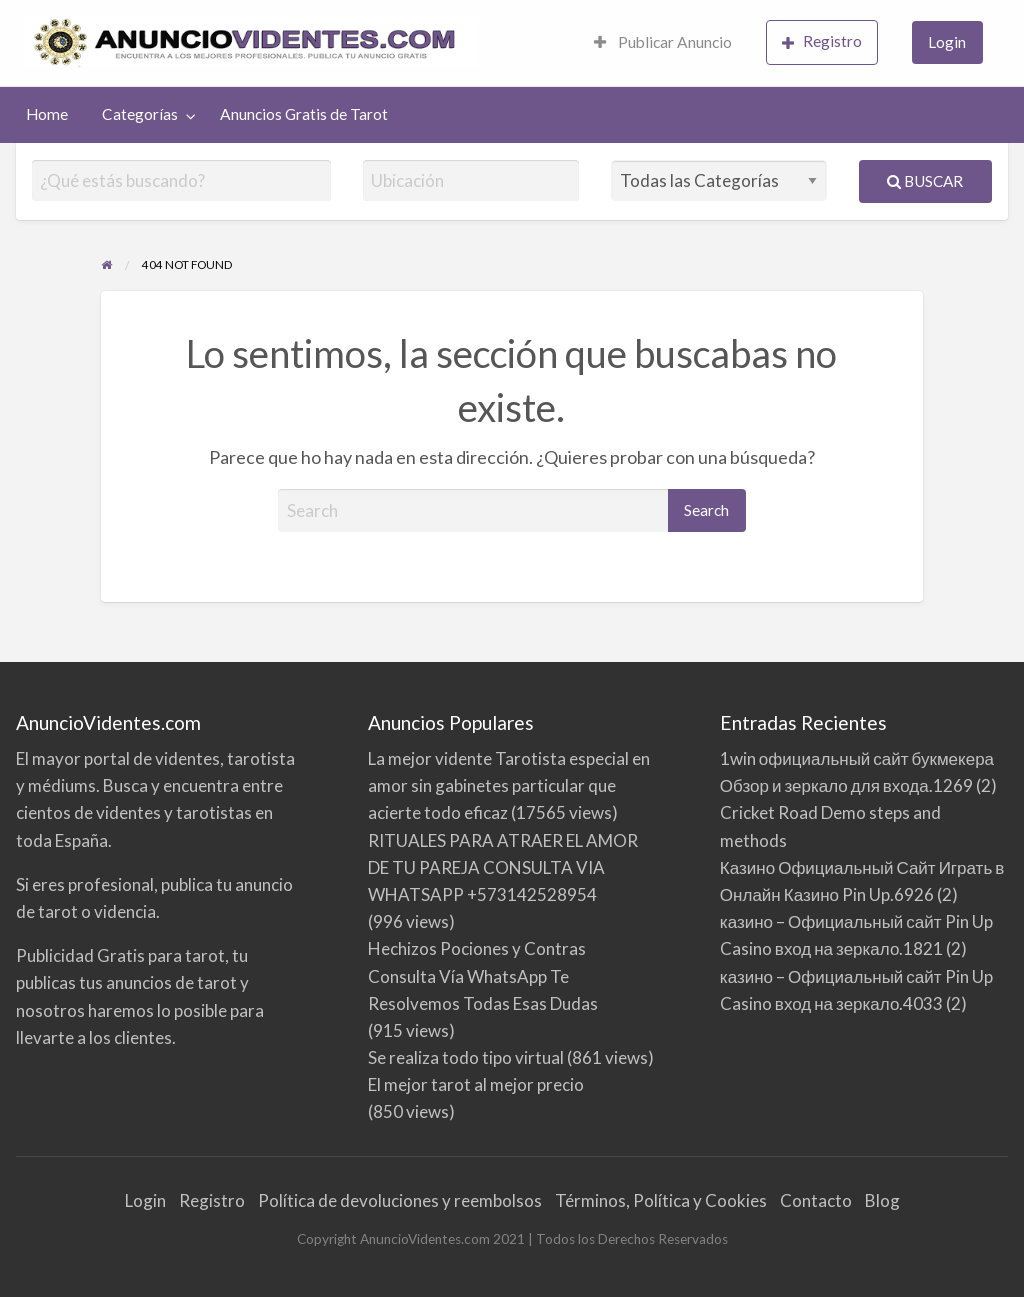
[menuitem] (663, 43)
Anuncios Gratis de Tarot (304, 114)
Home (47, 114)
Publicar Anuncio (663, 42)
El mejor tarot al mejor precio (476, 1084)
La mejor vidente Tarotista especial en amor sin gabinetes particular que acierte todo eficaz (509, 785)
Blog (882, 1200)
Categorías (140, 114)
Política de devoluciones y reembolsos (400, 1200)
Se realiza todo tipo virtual (466, 1057)
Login (947, 42)
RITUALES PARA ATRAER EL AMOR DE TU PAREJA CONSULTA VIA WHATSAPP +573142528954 (503, 867)
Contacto (816, 1200)
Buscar (925, 181)
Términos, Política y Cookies (661, 1200)
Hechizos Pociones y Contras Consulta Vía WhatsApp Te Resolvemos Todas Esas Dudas (483, 975)
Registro (822, 41)
